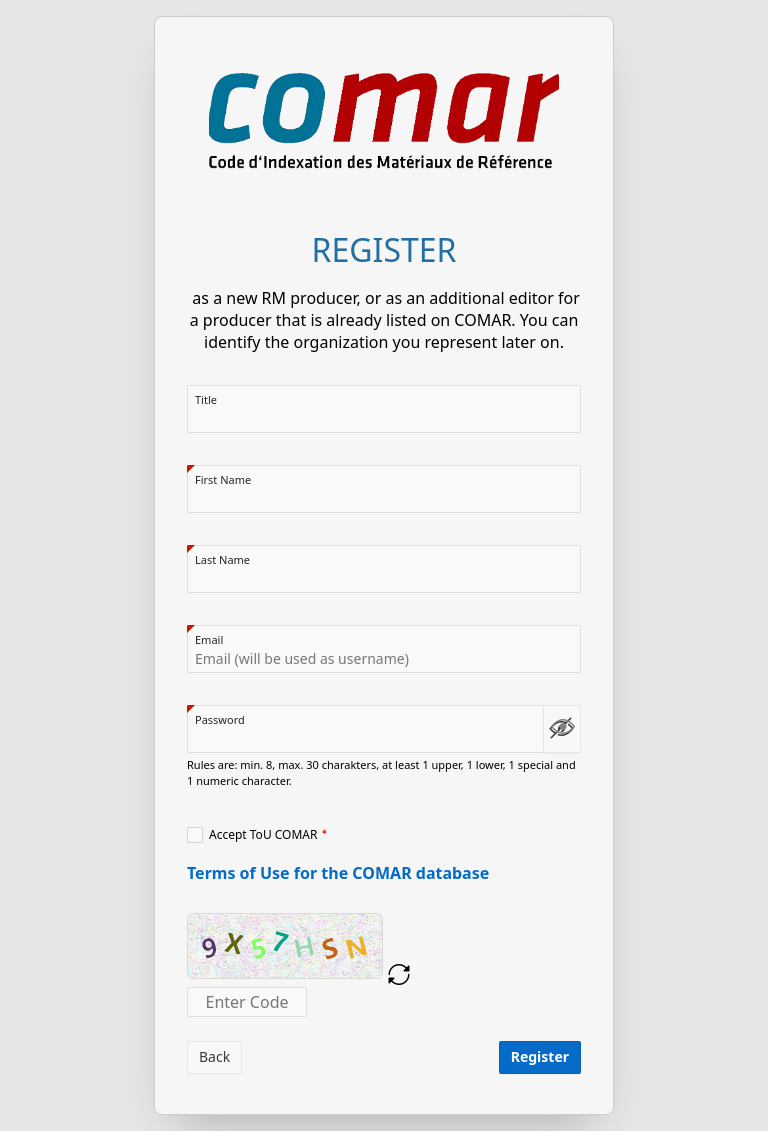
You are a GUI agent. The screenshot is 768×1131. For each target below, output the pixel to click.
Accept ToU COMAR (263, 835)
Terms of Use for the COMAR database (338, 873)
